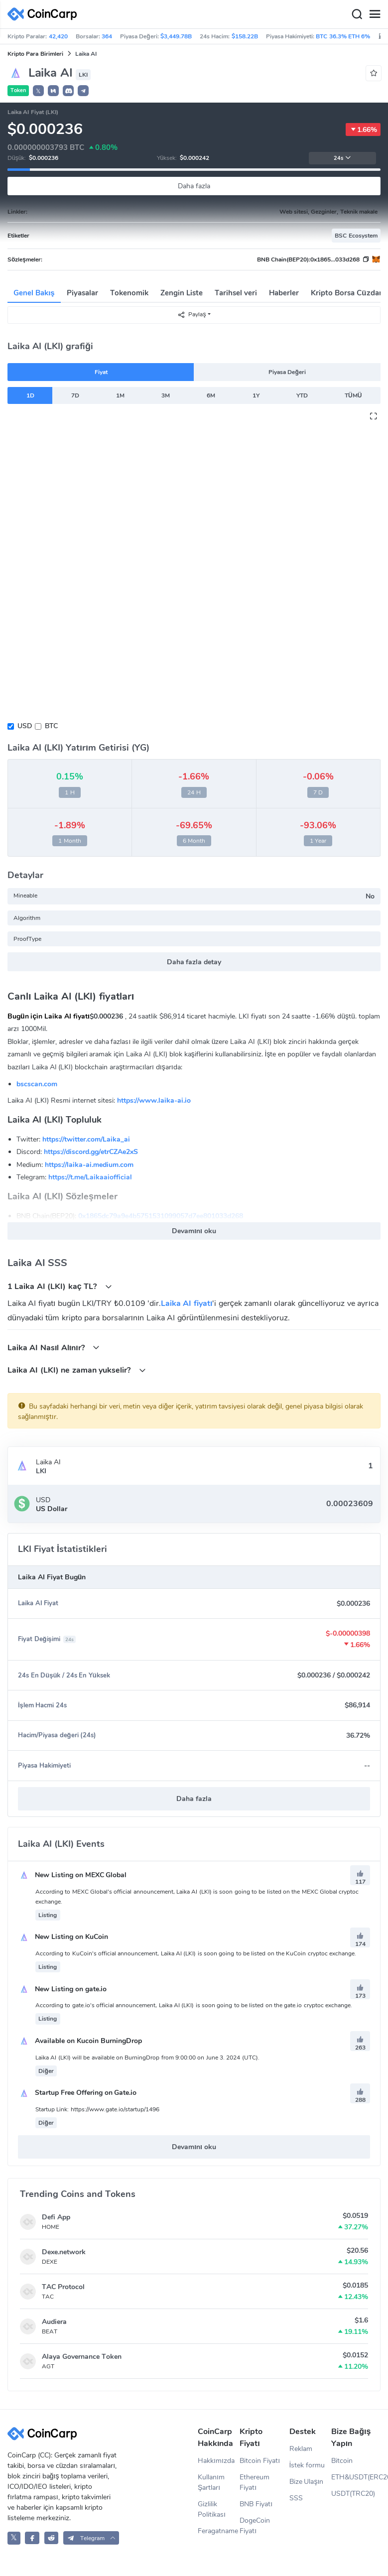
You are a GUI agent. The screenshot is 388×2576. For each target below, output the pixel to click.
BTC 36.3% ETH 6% (343, 36)
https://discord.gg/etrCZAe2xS (91, 1152)
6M (211, 395)
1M (120, 395)
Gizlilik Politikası (212, 2509)
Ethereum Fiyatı (254, 2482)
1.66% (363, 129)
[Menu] (375, 14)
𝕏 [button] (38, 91)
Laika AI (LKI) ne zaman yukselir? (76, 1370)
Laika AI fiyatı (186, 1303)
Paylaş (191, 314)
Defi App (56, 2217)
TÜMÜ (353, 395)
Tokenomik (129, 293)
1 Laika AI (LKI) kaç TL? (59, 1286)
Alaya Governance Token (82, 2356)
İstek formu (307, 2465)
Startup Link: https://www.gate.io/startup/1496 (97, 2109)
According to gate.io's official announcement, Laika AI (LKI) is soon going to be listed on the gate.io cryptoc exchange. (193, 2005)
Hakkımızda (216, 2460)
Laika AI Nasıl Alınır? (53, 1347)
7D (75, 395)
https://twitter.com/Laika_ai (86, 1139)
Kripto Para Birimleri (35, 54)
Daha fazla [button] (194, 1798)
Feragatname (218, 2531)
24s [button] (342, 158)
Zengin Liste (181, 293)
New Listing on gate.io (62, 1989)
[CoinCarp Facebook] (32, 2538)
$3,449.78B (176, 36)
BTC (51, 726)
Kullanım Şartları (211, 2482)
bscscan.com (36, 1084)
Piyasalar (82, 293)
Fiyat (101, 372)
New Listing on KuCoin (63, 1936)
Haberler (284, 293)
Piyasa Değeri (287, 372)
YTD (302, 395)
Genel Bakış (34, 293)
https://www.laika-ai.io (154, 1100)
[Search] (357, 14)
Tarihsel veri (236, 293)
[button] (53, 90)
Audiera (54, 2321)
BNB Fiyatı (256, 2504)
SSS (296, 2498)
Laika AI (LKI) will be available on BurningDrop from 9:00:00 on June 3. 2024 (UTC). (147, 2057)
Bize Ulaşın (306, 2481)
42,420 (58, 36)
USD (24, 726)
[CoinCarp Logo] (44, 14)
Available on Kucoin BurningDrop (80, 2041)
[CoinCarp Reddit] (51, 2538)
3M (165, 395)
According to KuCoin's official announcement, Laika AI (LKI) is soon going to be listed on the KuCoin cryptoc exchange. (195, 1953)
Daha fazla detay (194, 962)
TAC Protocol (63, 2287)
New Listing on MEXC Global (72, 1875)
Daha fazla (194, 186)
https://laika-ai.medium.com (89, 1164)
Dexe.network (64, 2252)
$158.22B (245, 36)
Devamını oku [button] (194, 1231)
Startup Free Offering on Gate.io (77, 2092)
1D (30, 395)
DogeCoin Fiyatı (255, 2526)
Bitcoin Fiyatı (260, 2460)
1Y (256, 395)
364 (107, 36)
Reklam (300, 2448)
